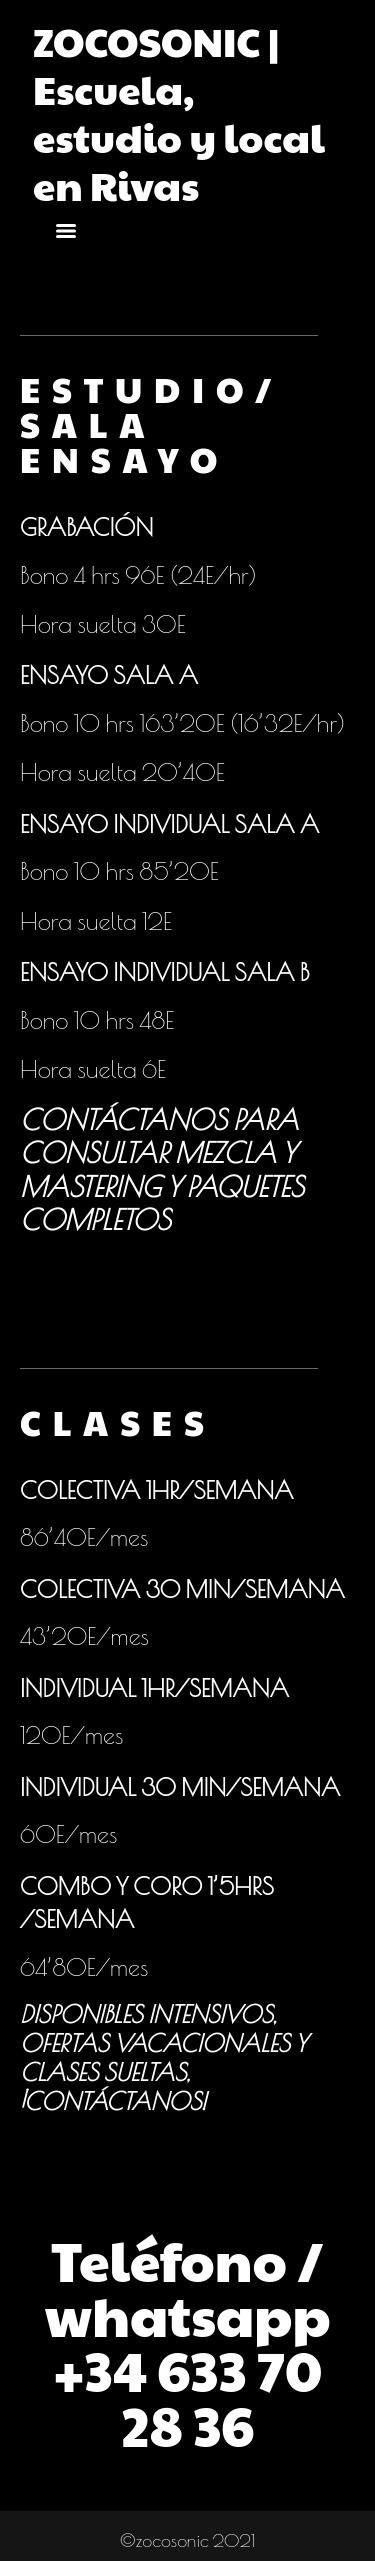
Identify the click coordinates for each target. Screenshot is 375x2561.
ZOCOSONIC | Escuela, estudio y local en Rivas (179, 112)
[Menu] (66, 231)
